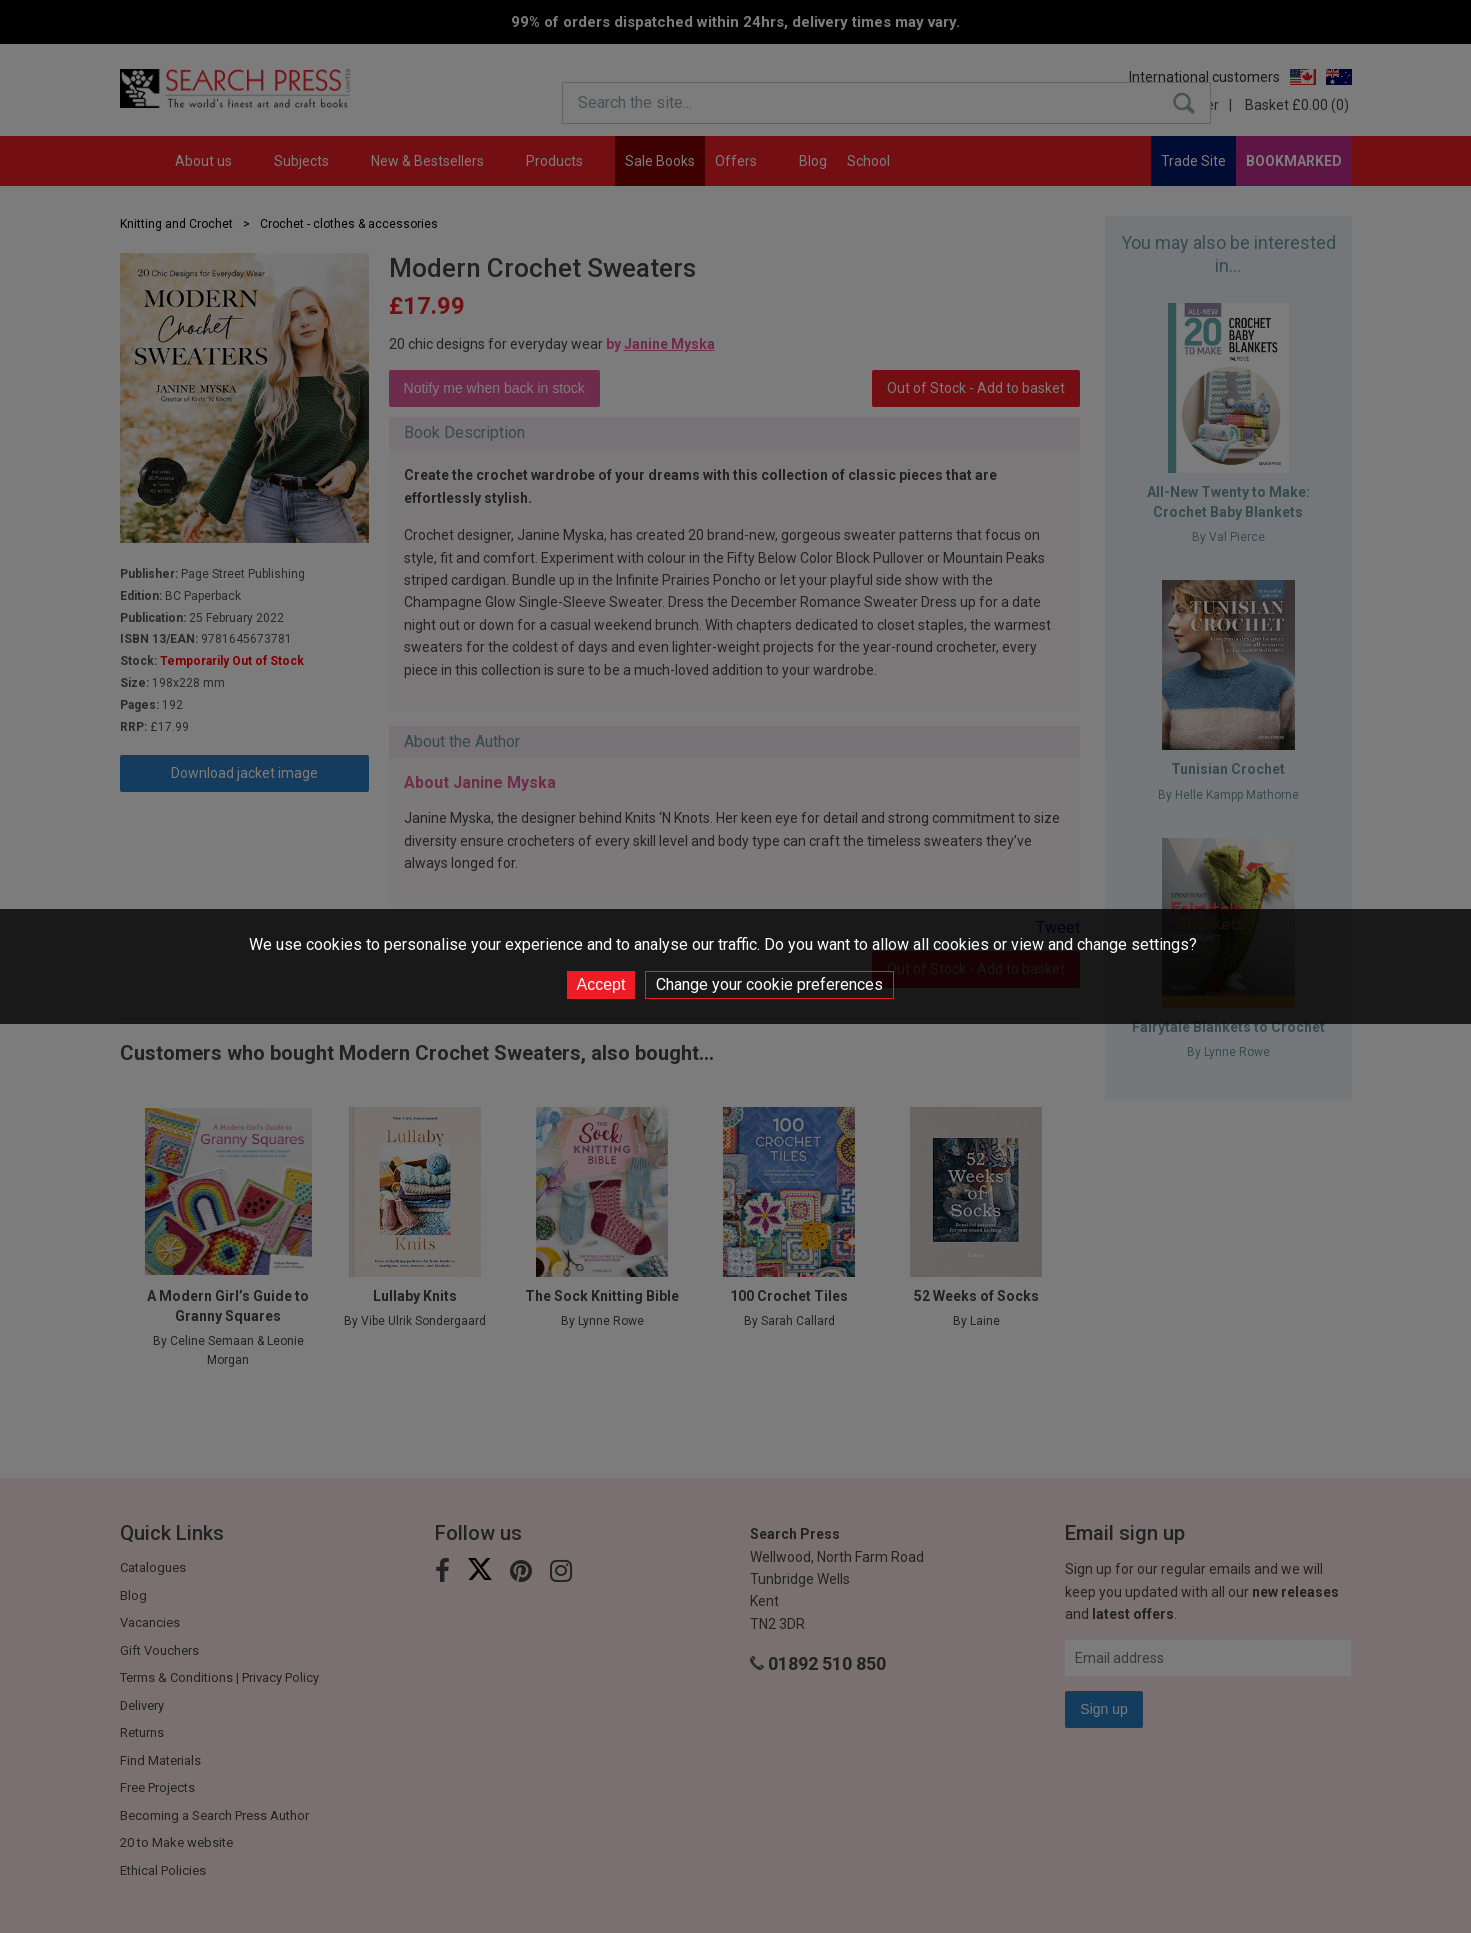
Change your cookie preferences (769, 984)
